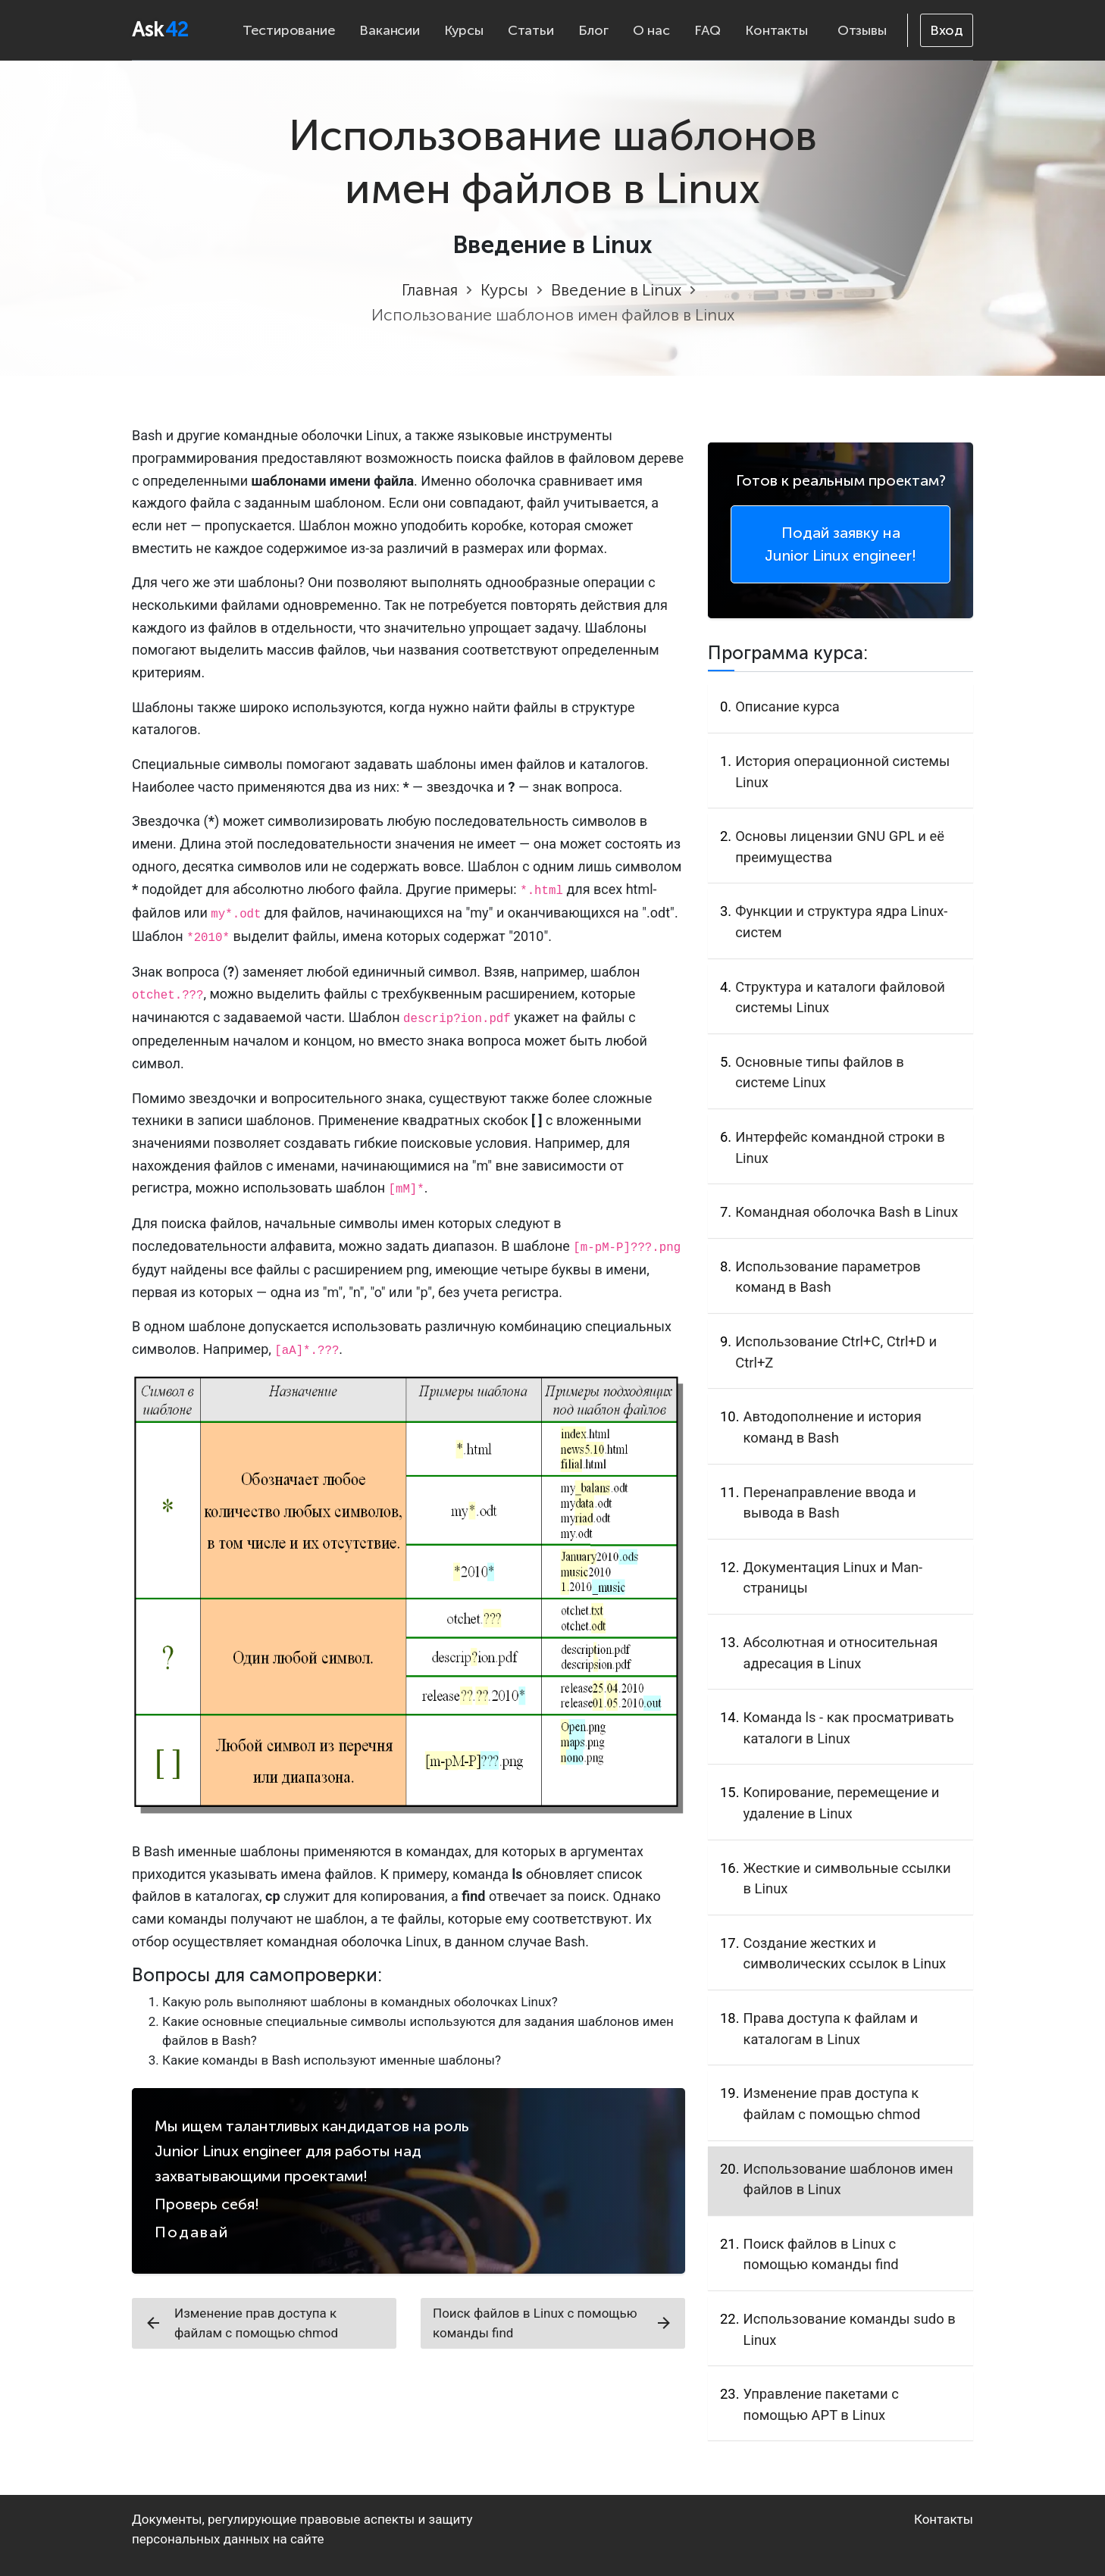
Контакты (776, 30)
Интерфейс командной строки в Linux (840, 1147)
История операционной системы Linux (842, 771)
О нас (651, 30)
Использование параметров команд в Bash (828, 1277)
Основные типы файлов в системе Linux (819, 1072)
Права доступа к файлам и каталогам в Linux (831, 2028)
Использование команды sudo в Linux (849, 2329)
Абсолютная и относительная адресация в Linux (840, 1652)
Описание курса (787, 706)
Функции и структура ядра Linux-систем (841, 921)
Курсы (464, 30)
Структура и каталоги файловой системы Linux (840, 997)
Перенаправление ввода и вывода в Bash (829, 1502)
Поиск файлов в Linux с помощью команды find (553, 2323)
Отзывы (862, 30)
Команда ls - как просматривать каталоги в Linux (848, 1727)
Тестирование (289, 30)
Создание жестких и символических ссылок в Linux (845, 1953)
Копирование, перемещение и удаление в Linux (841, 1802)
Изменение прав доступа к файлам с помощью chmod (241, 2323)
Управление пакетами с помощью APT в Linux (821, 2404)
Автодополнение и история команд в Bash (832, 1427)
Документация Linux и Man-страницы (833, 1577)
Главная (430, 290)
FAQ (707, 30)
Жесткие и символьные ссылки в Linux (847, 1878)
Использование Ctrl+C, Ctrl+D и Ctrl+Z (836, 1352)
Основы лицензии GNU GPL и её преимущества (839, 846)
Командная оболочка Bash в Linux (846, 1212)
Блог (593, 30)
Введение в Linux (616, 290)
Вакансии (389, 30)
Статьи (531, 30)
